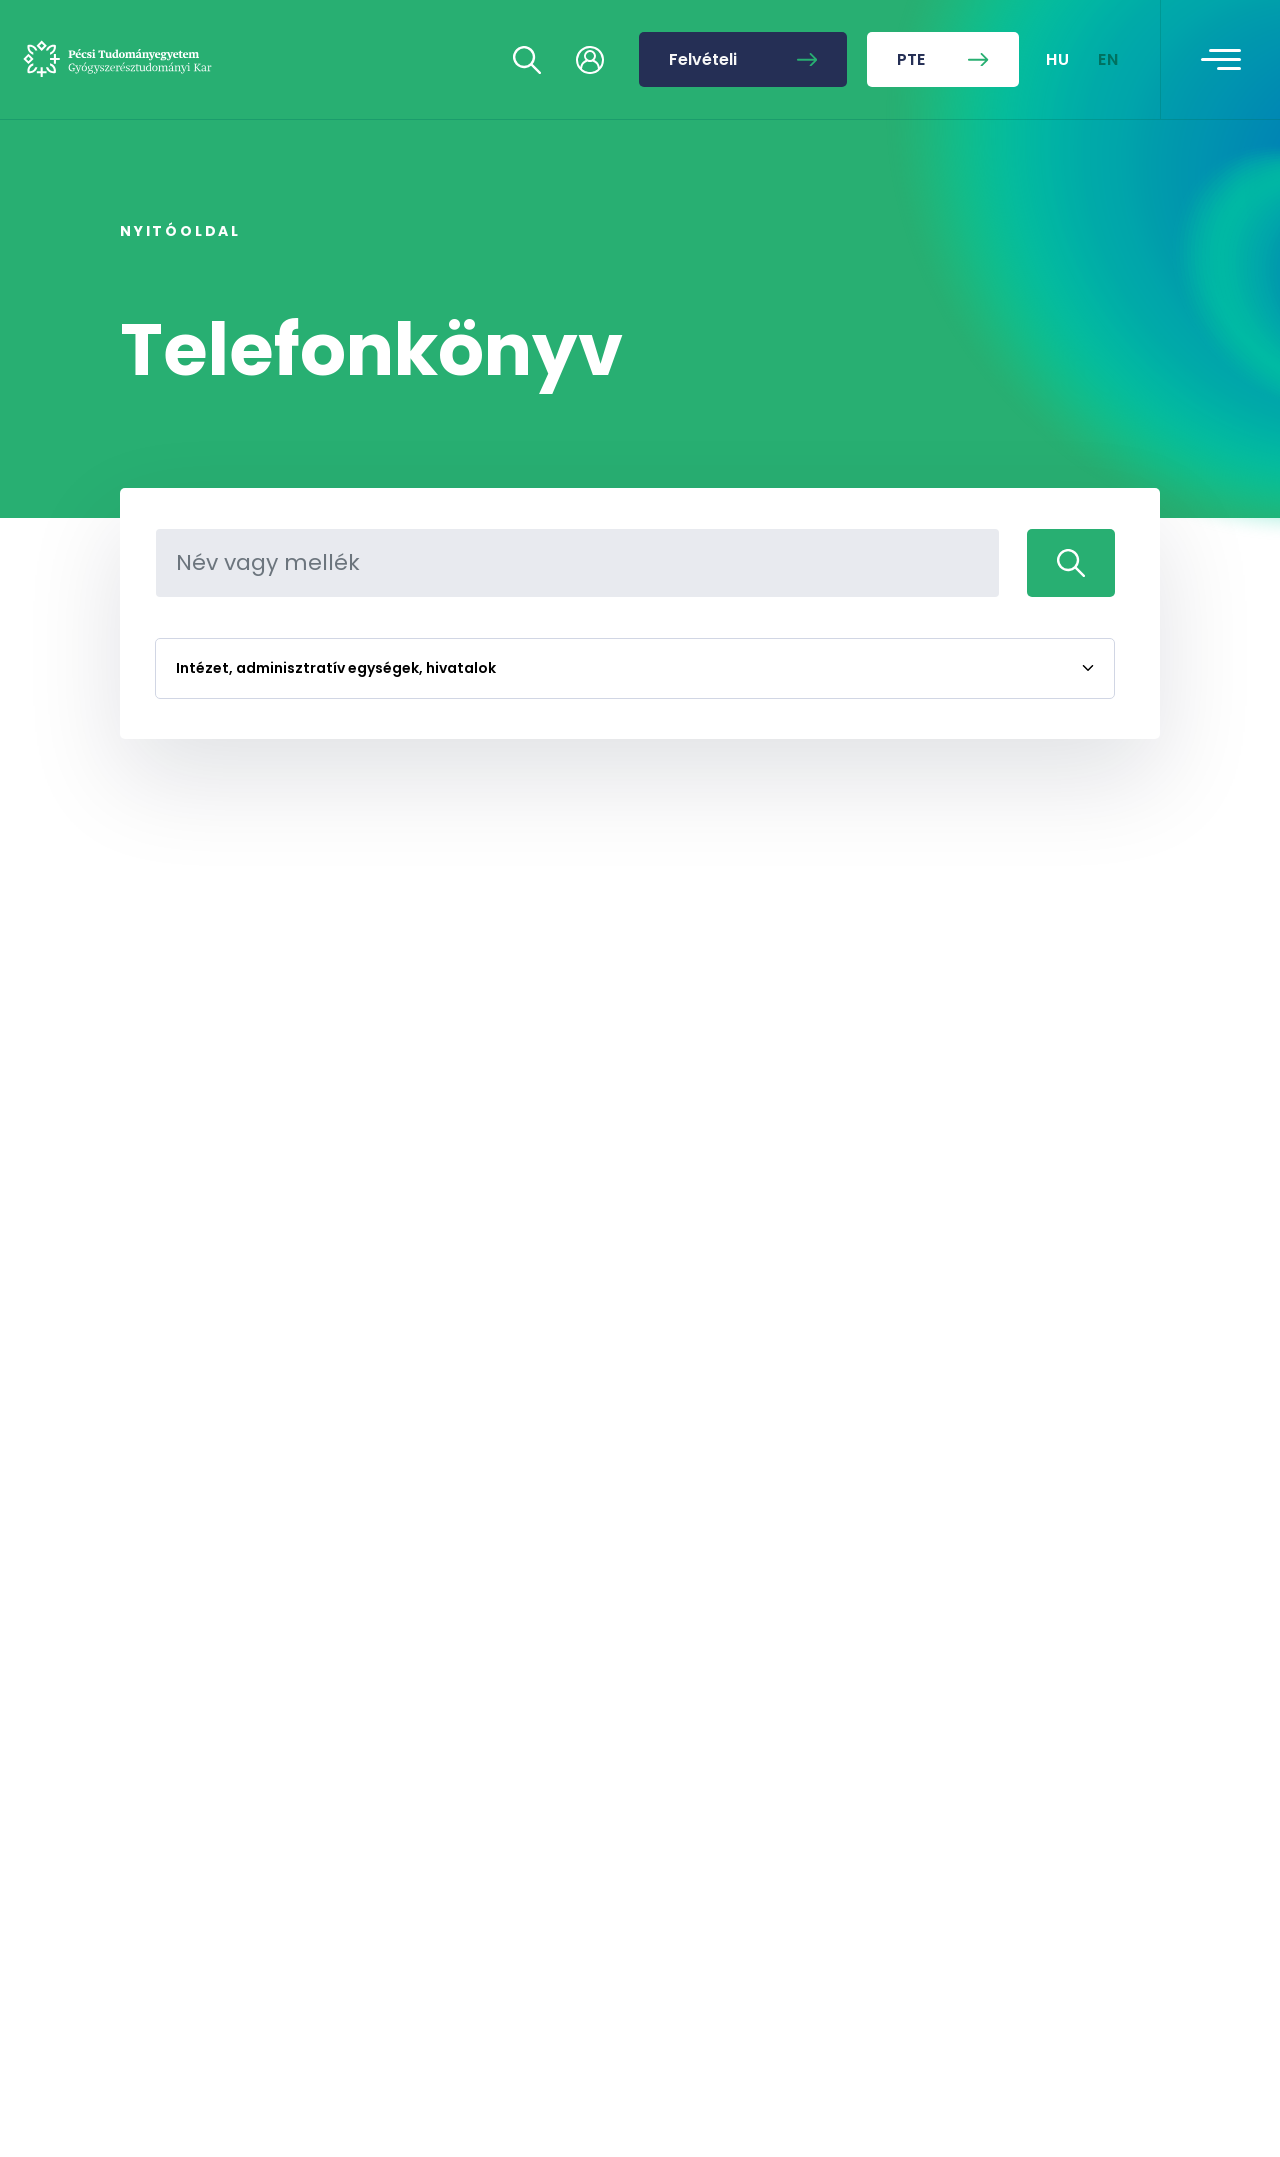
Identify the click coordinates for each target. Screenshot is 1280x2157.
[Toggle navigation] (1221, 60)
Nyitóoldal (180, 231)
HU (1058, 59)
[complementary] (1064, 2007)
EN (1109, 59)
